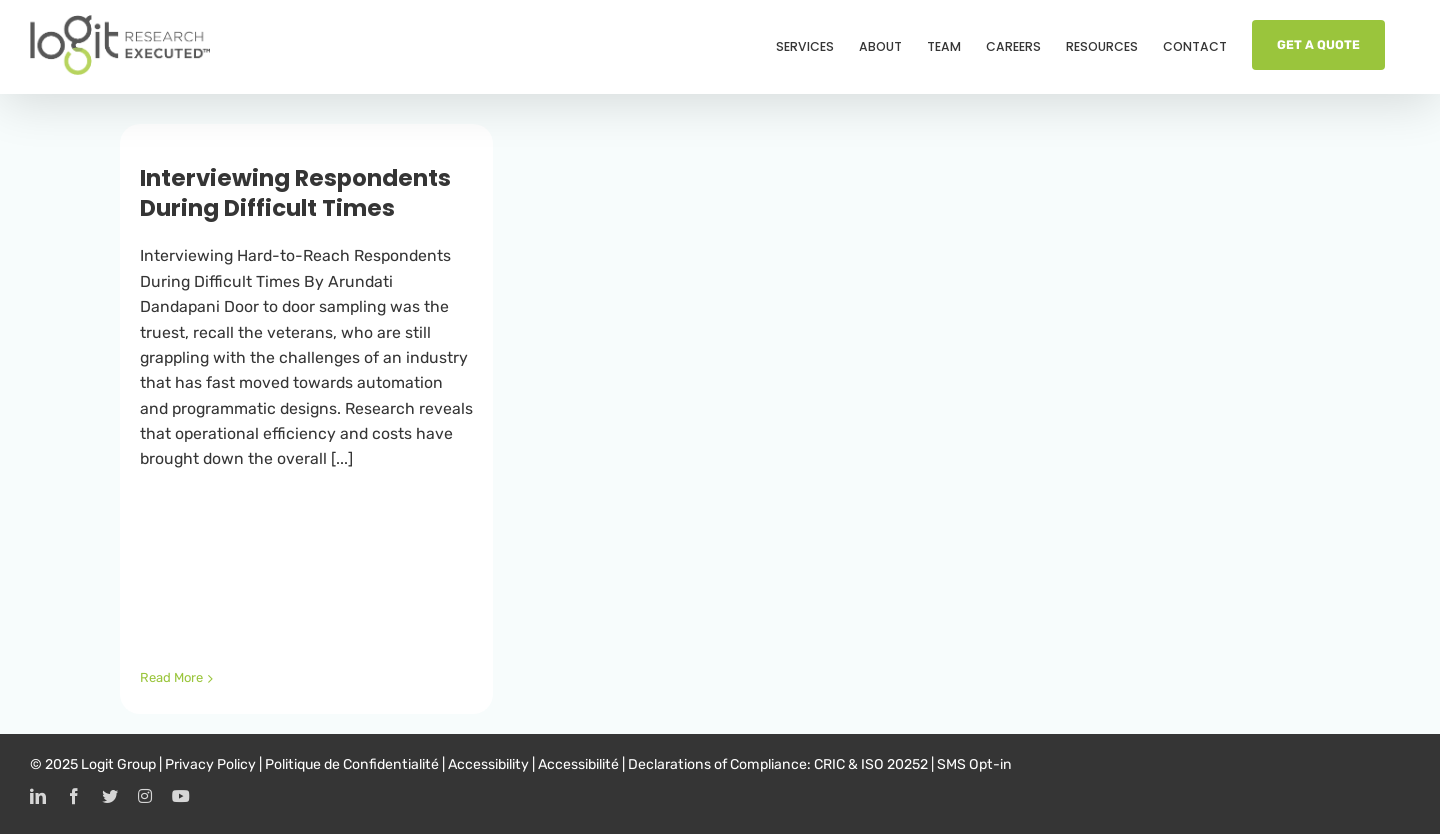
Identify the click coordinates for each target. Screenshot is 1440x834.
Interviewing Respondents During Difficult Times (295, 193)
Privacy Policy (210, 764)
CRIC (829, 764)
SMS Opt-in (974, 764)
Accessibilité (578, 764)
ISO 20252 (894, 764)
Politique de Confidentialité (352, 764)
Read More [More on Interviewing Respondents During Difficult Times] (171, 677)
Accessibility (488, 764)
